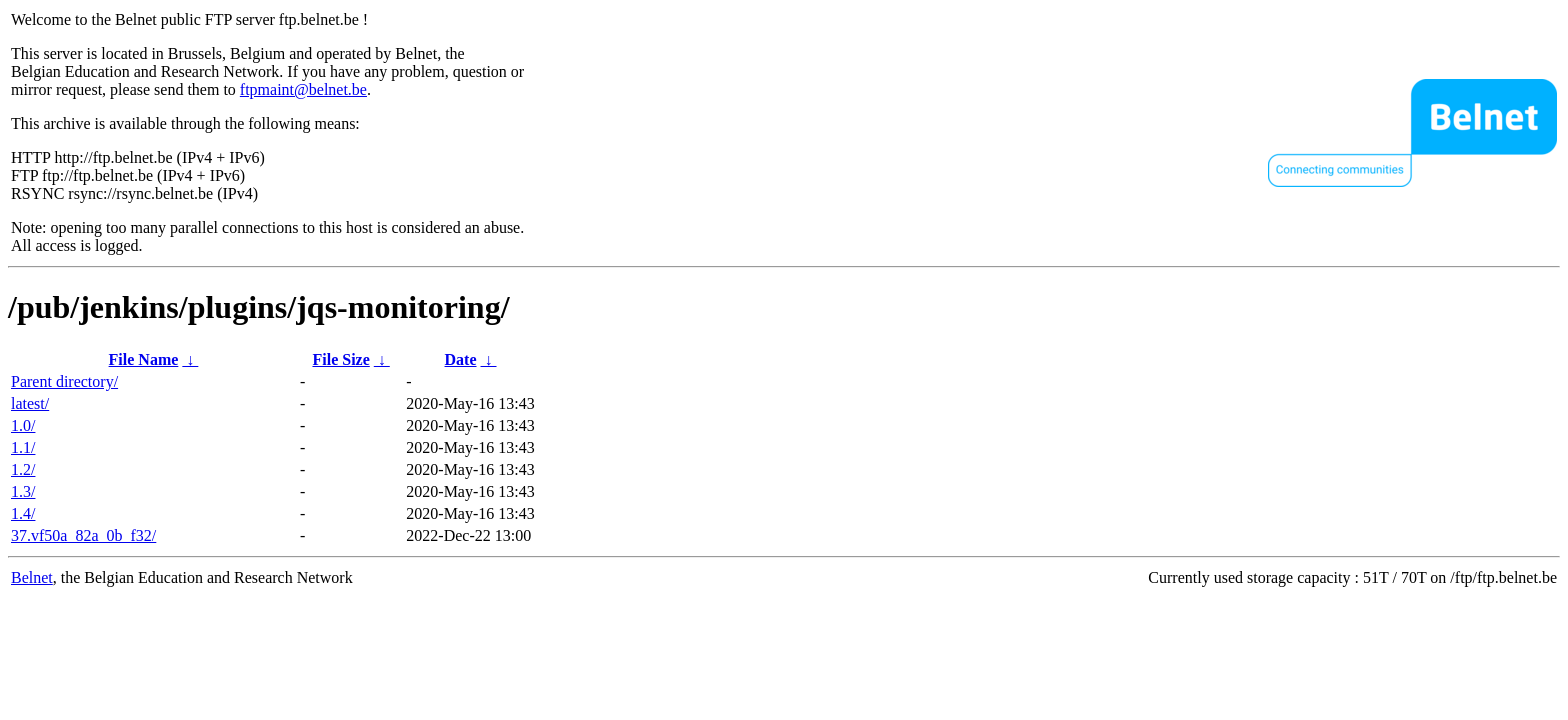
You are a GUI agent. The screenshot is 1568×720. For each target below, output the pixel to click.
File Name (144, 359)
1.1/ (23, 447)
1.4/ (23, 513)
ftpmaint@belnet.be (303, 89)
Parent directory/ (64, 381)
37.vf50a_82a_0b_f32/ (83, 535)
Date (461, 359)
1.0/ (23, 425)
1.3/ (23, 491)
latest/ (30, 403)
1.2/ (23, 469)
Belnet (32, 577)
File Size (340, 359)
